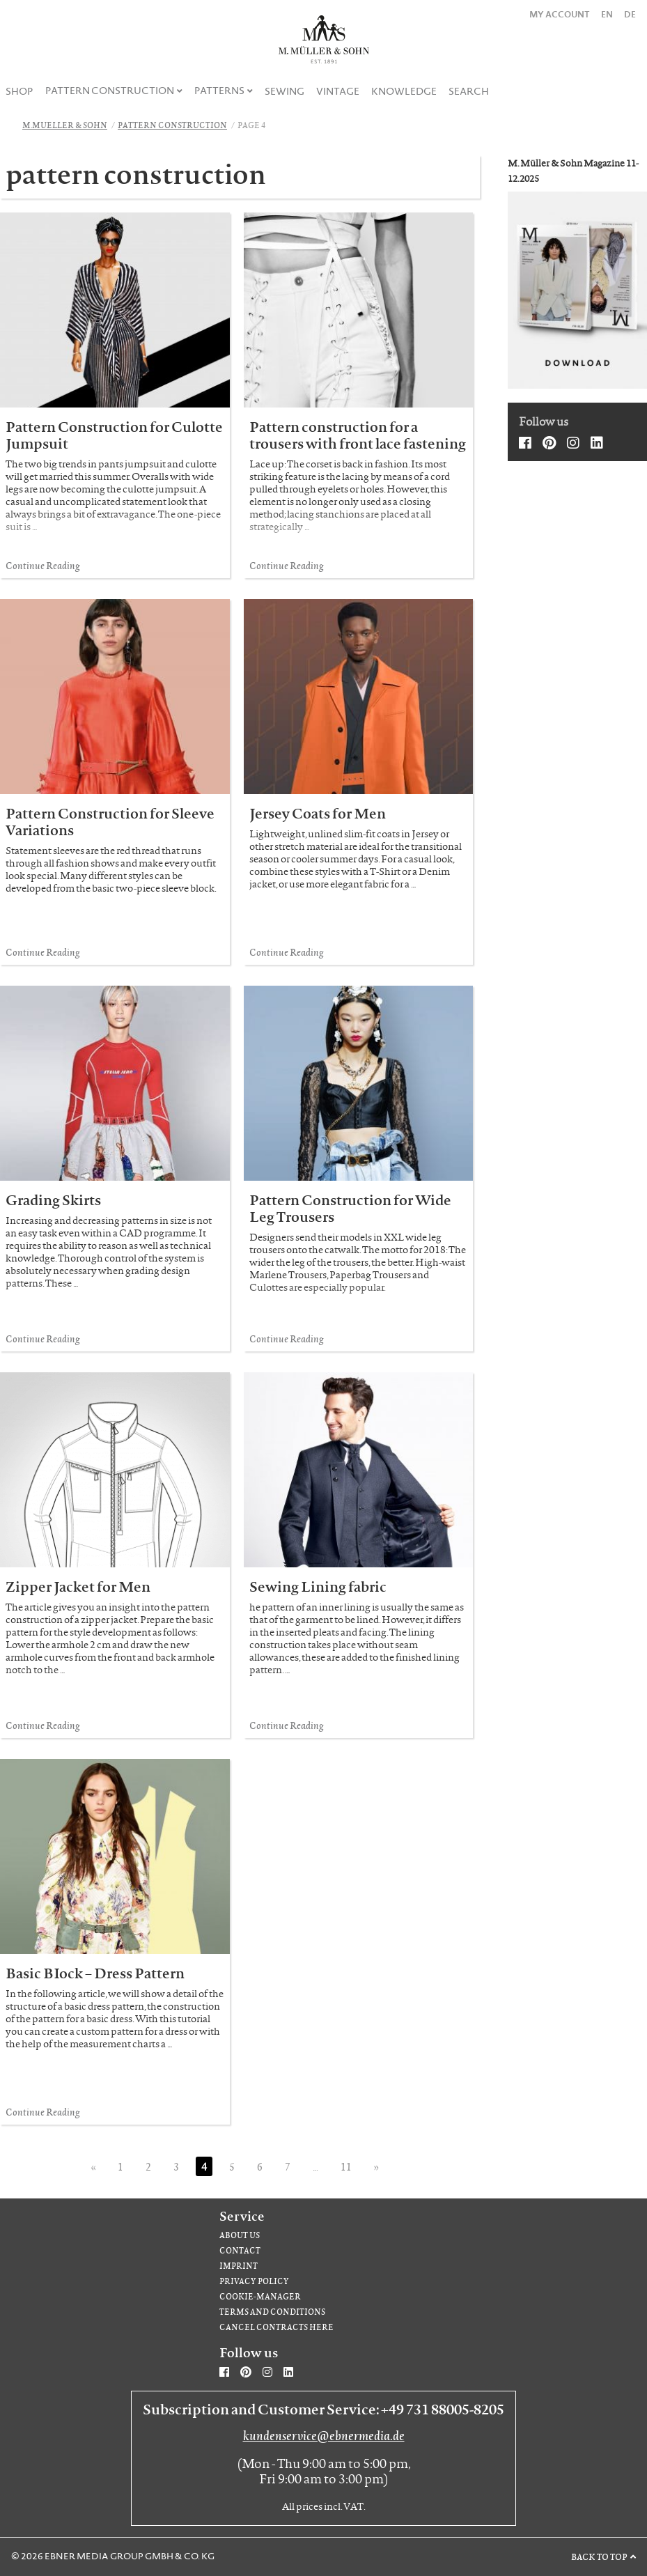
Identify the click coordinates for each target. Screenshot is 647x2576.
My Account (559, 14)
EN (607, 14)
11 (346, 2166)
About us (239, 2235)
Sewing (284, 91)
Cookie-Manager (260, 2296)
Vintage (337, 91)
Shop (19, 91)
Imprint (238, 2266)
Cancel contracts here (276, 2327)
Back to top (599, 2556)
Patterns (219, 91)
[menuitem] (20, 90)
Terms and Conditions (272, 2312)
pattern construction (172, 125)
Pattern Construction (109, 91)
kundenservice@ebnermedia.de (324, 2435)
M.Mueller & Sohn (64, 125)
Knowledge (404, 91)
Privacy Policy (254, 2281)
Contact (239, 2250)
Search (469, 91)
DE (630, 14)
